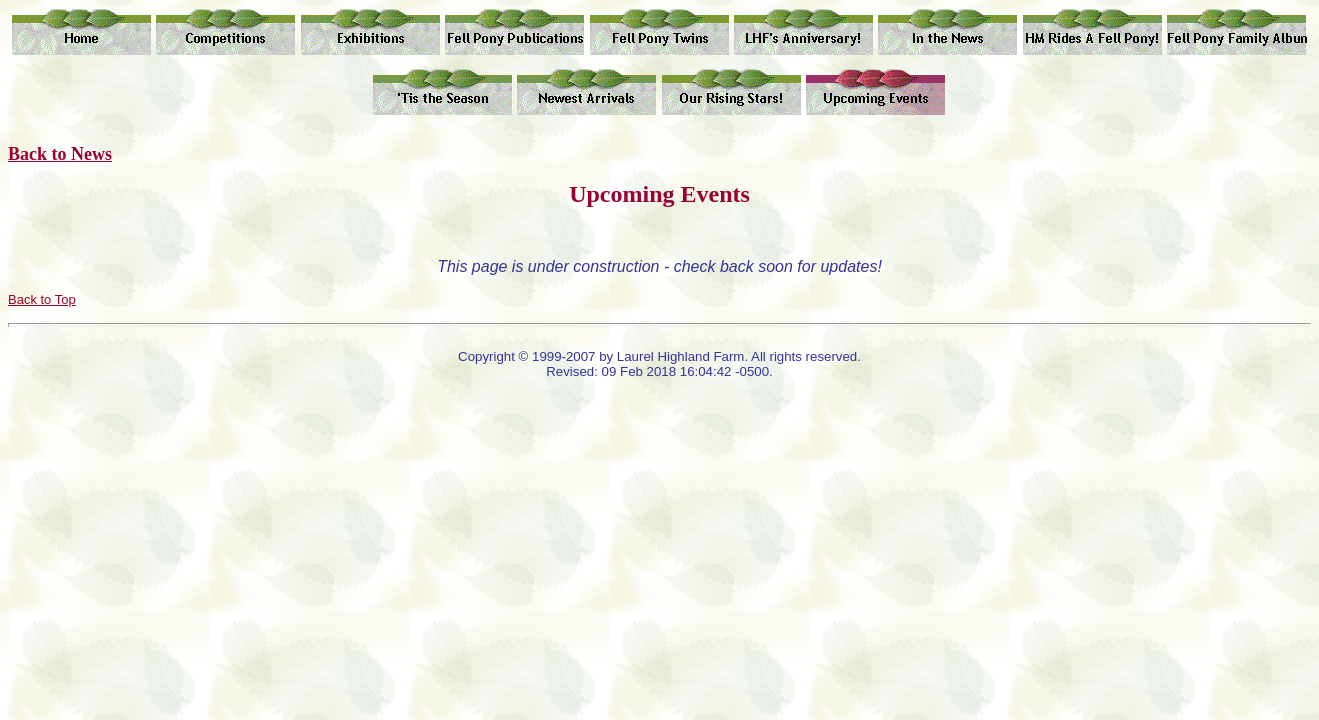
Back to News (60, 154)
